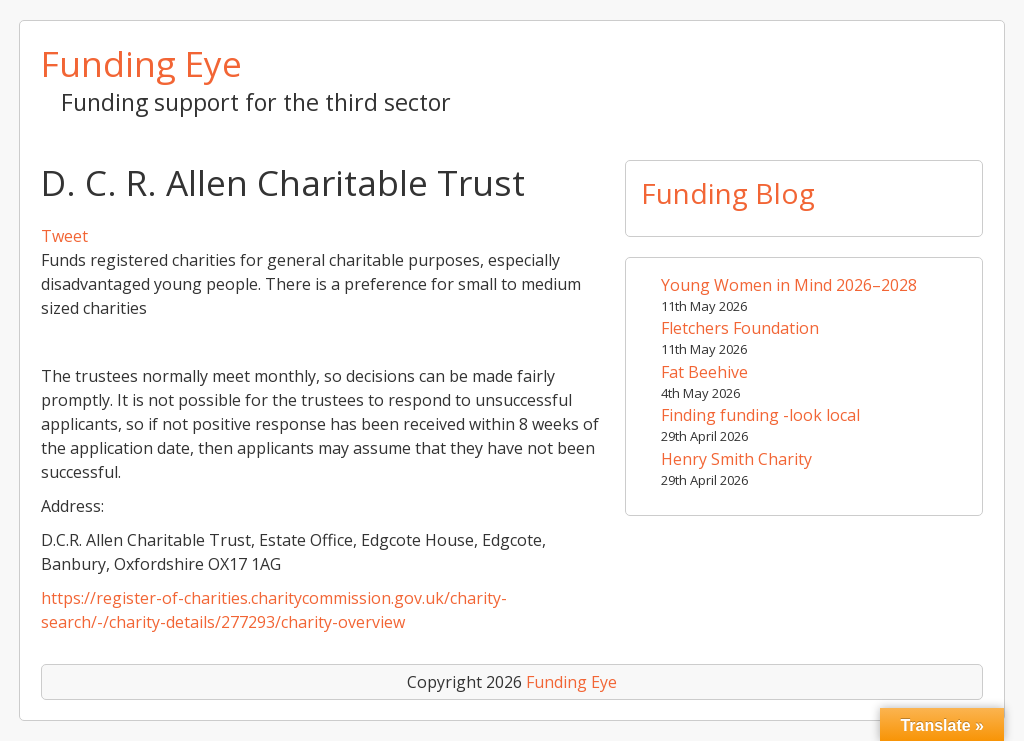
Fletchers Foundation (740, 328)
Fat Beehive (704, 372)
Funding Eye (141, 63)
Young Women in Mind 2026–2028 (789, 285)
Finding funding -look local (760, 415)
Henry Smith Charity (736, 459)
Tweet (64, 236)
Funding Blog (728, 193)
